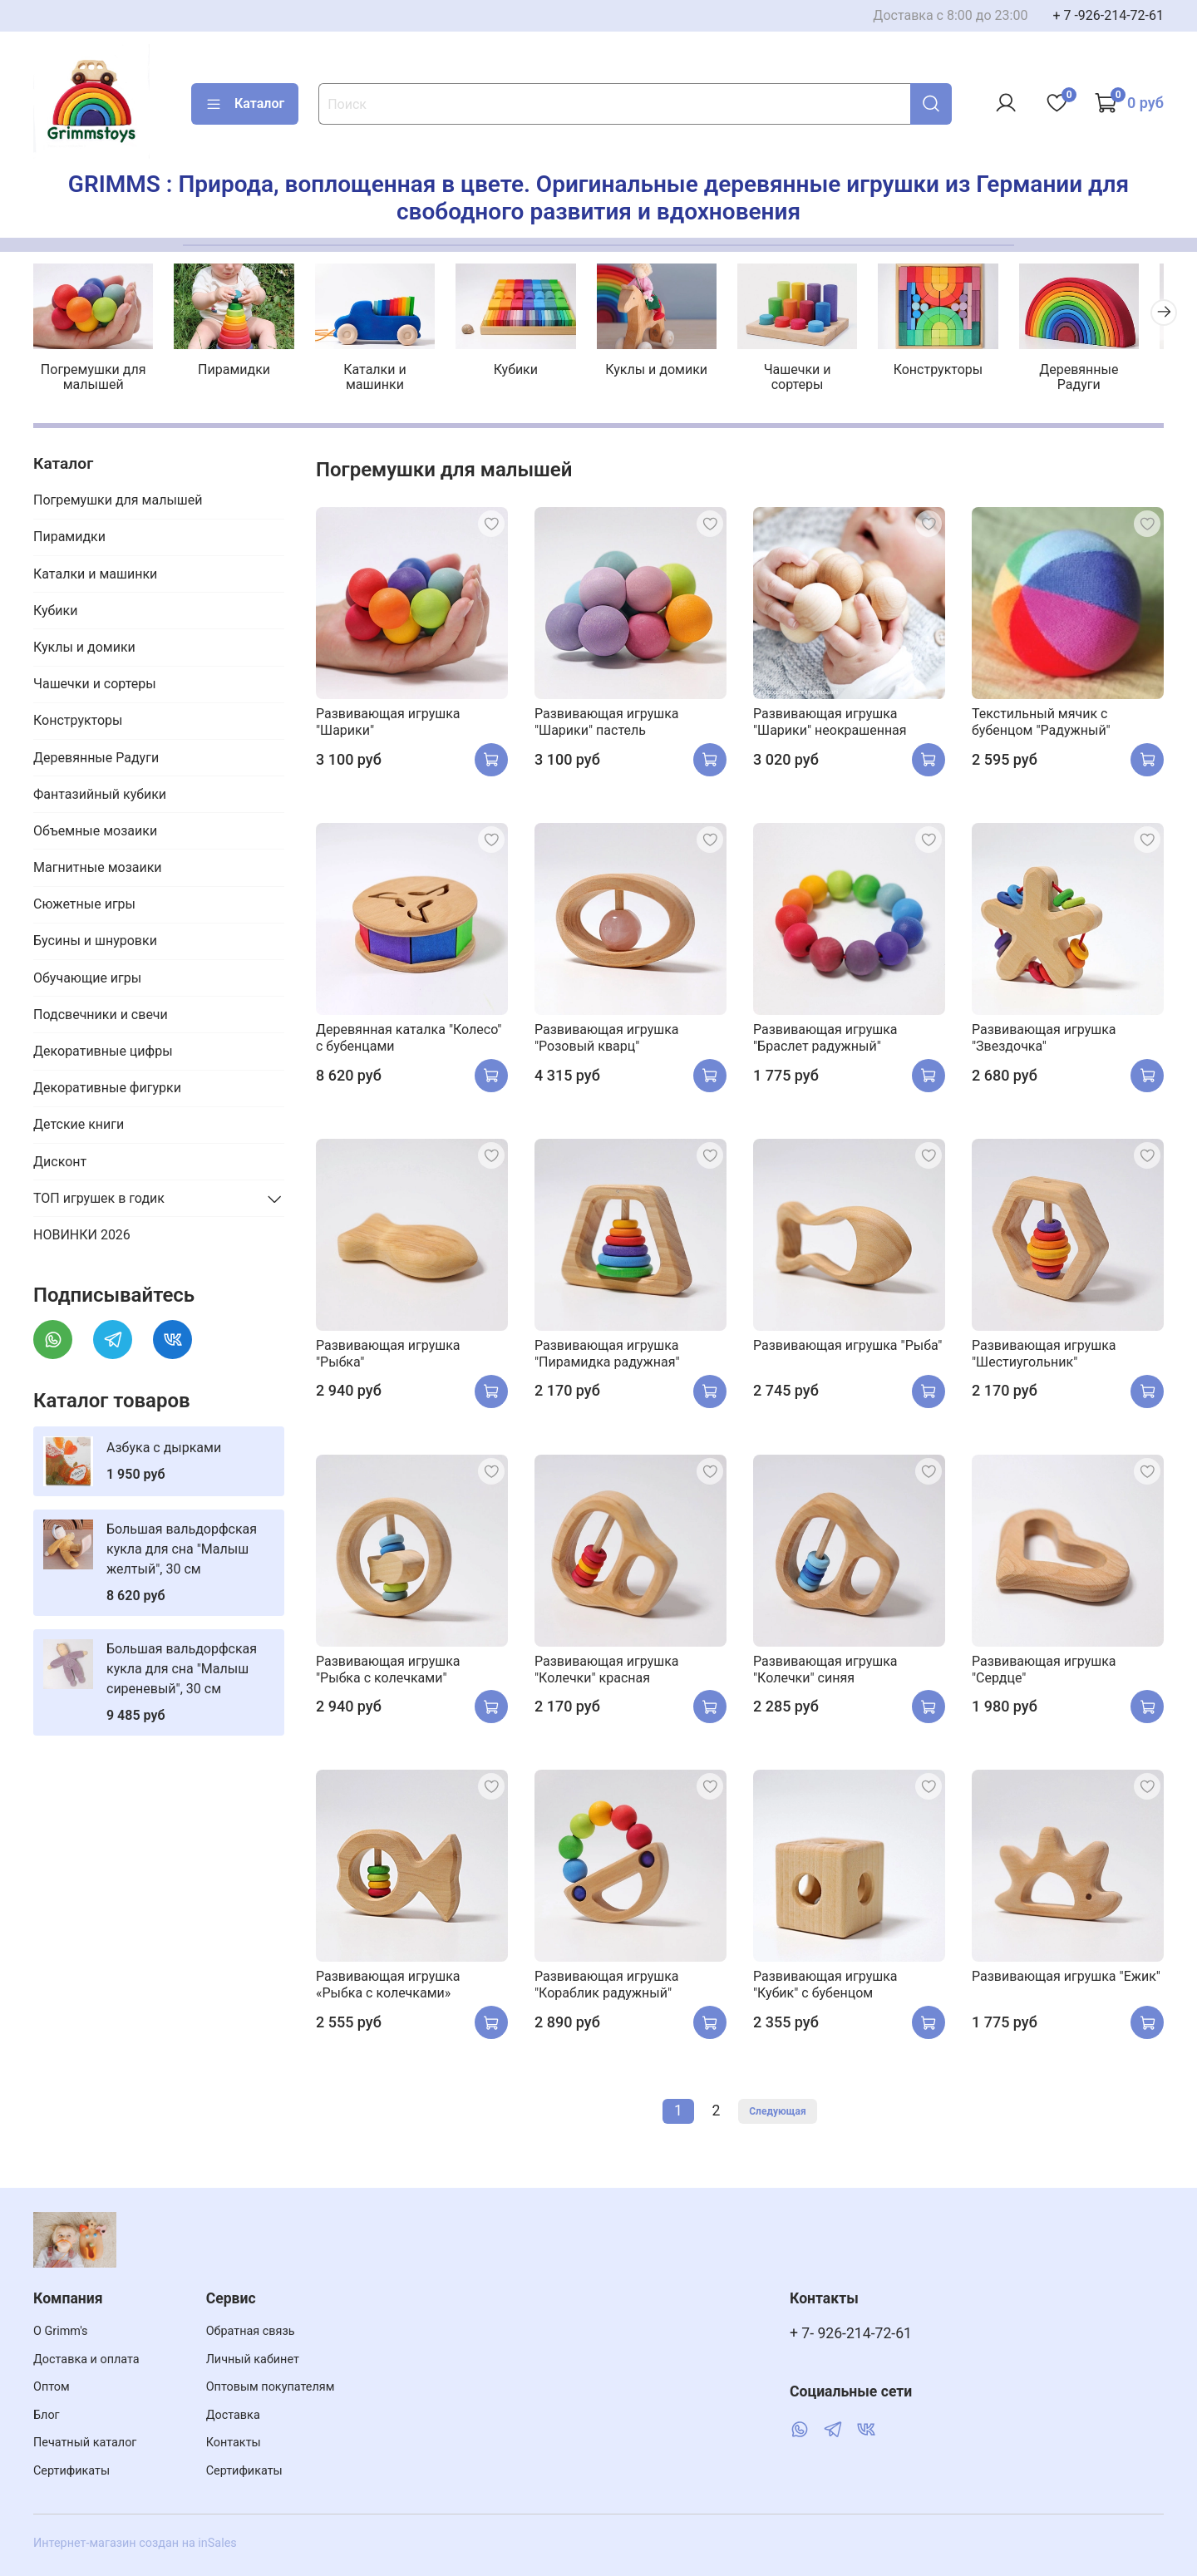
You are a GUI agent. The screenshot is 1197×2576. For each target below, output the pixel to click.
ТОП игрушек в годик (99, 1200)
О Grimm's (60, 2331)
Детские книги (78, 1127)
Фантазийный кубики (99, 796)
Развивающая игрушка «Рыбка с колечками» (388, 1987)
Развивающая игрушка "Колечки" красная (606, 1671)
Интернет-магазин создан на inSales (135, 2543)
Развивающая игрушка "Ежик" (1066, 1979)
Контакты (233, 2443)
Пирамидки (239, 372)
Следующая (777, 2114)
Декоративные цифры (103, 1053)
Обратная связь (250, 2331)
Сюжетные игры (84, 906)
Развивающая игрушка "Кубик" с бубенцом (825, 1987)
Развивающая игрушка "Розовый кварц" (606, 1040)
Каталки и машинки (383, 379)
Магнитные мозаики (97, 870)
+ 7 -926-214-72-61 (1108, 15)
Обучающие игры (87, 980)
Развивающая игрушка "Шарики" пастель (606, 724)
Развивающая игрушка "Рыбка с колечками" (388, 1671)
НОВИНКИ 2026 (82, 1237)
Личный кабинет (252, 2359)
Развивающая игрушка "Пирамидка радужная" (607, 1355)
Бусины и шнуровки (95, 943)
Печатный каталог (84, 2443)
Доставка (233, 2415)
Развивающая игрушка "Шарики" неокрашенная (830, 724)
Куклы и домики (670, 372)
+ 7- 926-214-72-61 (851, 2333)
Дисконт (59, 1163)
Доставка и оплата (86, 2359)
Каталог (244, 104)
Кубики (527, 372)
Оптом (51, 2387)
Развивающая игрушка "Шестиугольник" (1044, 1355)
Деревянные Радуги (1101, 379)
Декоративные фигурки (107, 1090)
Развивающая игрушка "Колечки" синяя (825, 1671)
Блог (46, 2415)
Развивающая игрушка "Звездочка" (1044, 1040)
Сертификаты (71, 2471)
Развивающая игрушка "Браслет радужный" (825, 1040)
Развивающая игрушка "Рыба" (847, 1347)
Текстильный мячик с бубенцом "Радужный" (1041, 724)
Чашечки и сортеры (814, 372)
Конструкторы (958, 372)
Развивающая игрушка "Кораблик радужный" (606, 1987)
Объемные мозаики (95, 833)
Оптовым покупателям (270, 2387)
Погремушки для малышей (95, 379)
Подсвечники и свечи (100, 1016)
